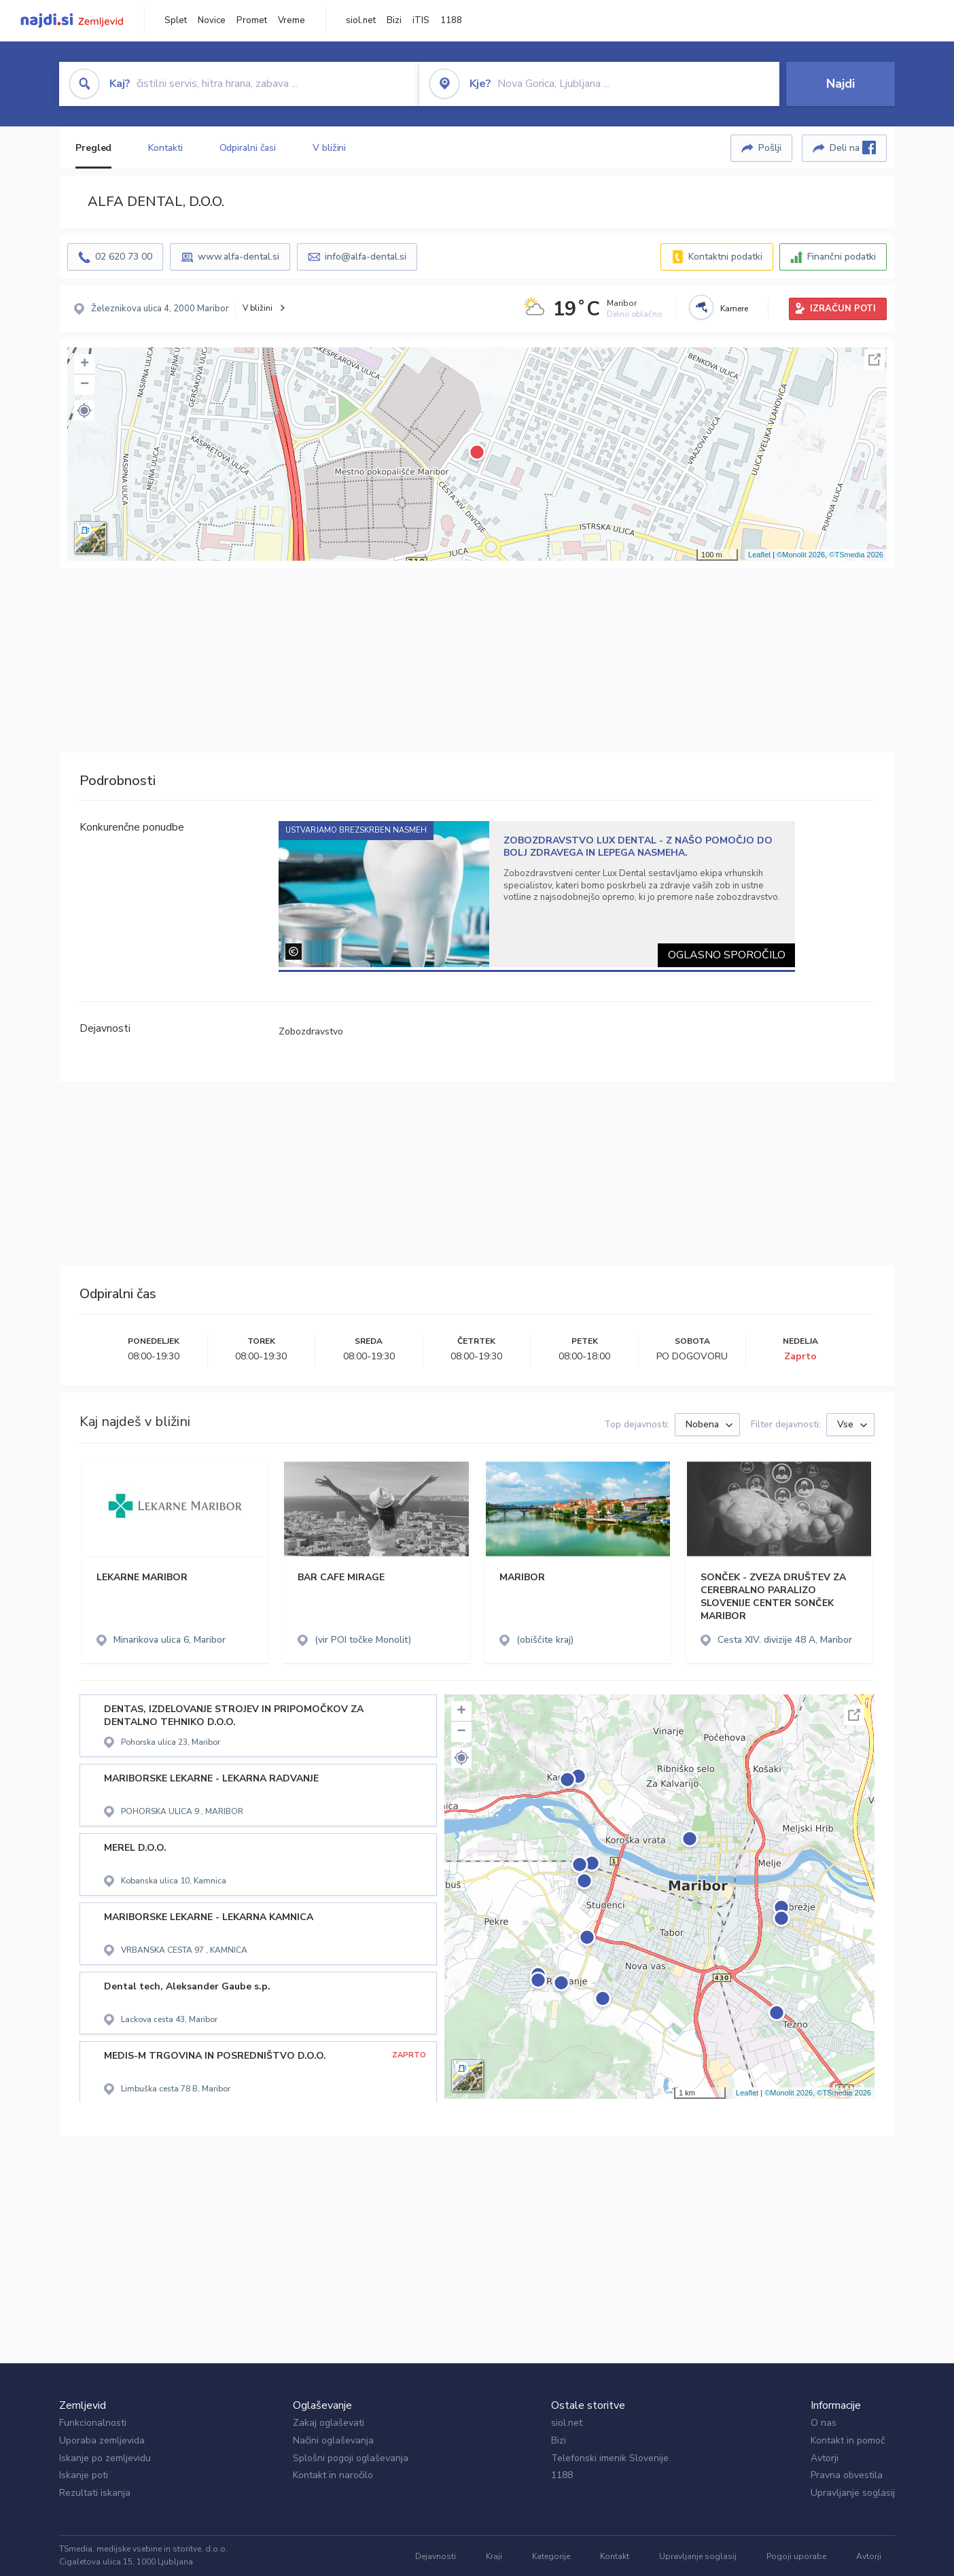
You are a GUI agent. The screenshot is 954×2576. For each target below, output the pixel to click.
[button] (84, 410)
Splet (175, 20)
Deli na (853, 147)
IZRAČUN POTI (843, 308)
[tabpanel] (537, 894)
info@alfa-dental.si (365, 256)
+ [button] (84, 364)
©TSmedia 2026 (856, 555)
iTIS (420, 20)
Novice (212, 20)
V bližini (329, 147)
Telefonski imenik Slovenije (610, 2458)
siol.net (361, 20)
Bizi (394, 20)
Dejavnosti (435, 2556)
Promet (251, 20)
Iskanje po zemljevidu (105, 2458)
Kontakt (614, 2556)
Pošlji (769, 147)
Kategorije (551, 2556)
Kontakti (165, 147)
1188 (451, 20)
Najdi (840, 83)
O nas (823, 2422)
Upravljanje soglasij (853, 2492)
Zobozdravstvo (311, 1031)
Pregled (93, 147)
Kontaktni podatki (725, 256)
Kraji (494, 2556)
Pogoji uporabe (796, 2556)
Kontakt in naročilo (333, 2475)
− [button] (84, 385)
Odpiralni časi (248, 147)
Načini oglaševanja (333, 2440)
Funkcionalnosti (92, 2422)
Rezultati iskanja (94, 2492)
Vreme (291, 20)
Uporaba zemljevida (102, 2440)
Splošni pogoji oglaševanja (350, 2458)
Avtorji (824, 2458)
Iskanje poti (83, 2475)
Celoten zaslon (874, 359)
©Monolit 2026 (801, 555)
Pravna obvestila (847, 2475)
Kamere (734, 308)
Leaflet (759, 555)
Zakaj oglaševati (328, 2422)
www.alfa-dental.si (238, 256)
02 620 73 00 (123, 256)
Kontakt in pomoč (848, 2440)
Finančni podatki (841, 256)
